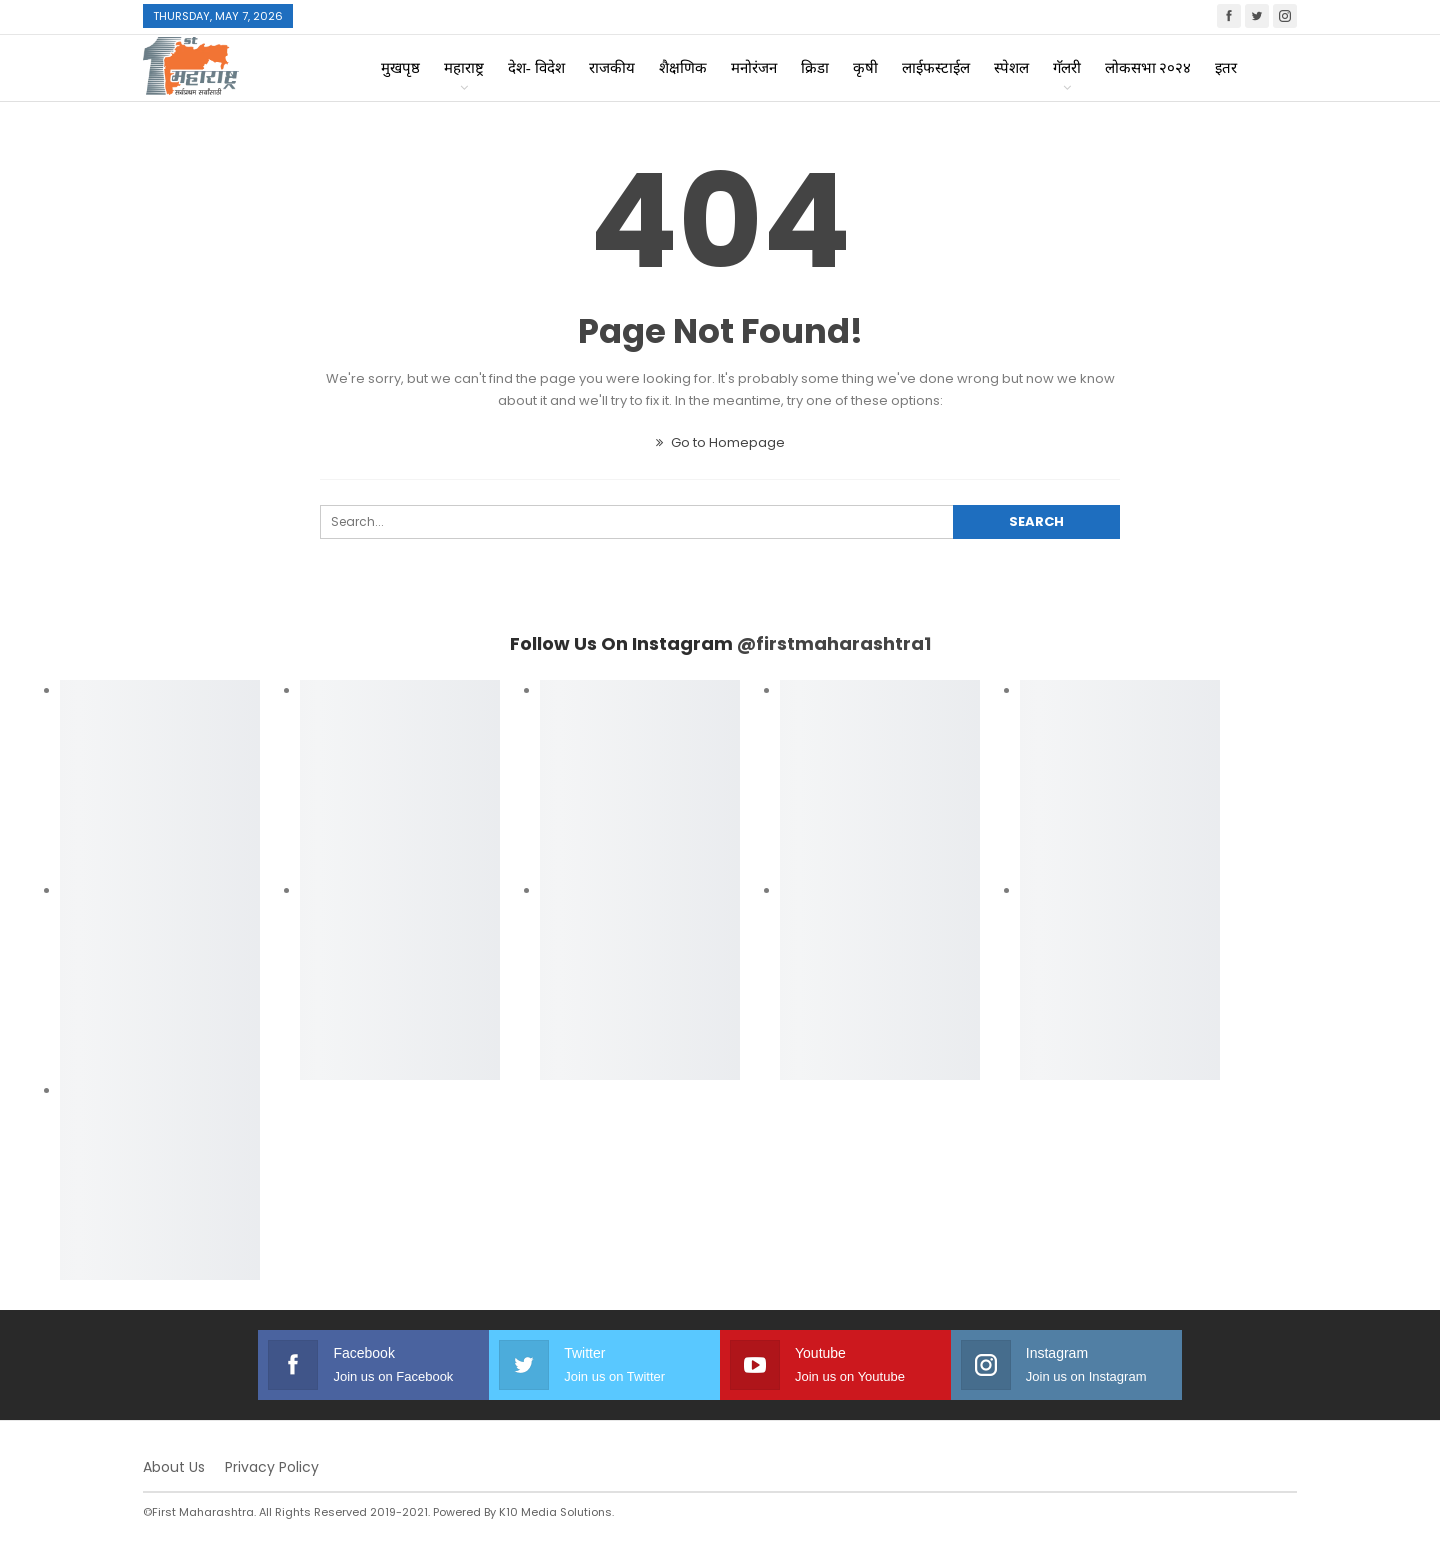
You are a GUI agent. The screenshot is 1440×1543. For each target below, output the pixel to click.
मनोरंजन (754, 68)
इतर (1226, 68)
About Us (174, 1467)
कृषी (865, 68)
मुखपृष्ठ (400, 68)
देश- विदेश (536, 68)
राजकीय (612, 68)
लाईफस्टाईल (936, 68)
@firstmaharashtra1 (834, 643)
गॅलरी (1067, 68)
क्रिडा (815, 68)
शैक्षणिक (683, 68)
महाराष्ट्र (464, 68)
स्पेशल (1011, 68)
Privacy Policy (272, 1467)
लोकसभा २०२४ (1148, 68)
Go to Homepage (720, 442)
